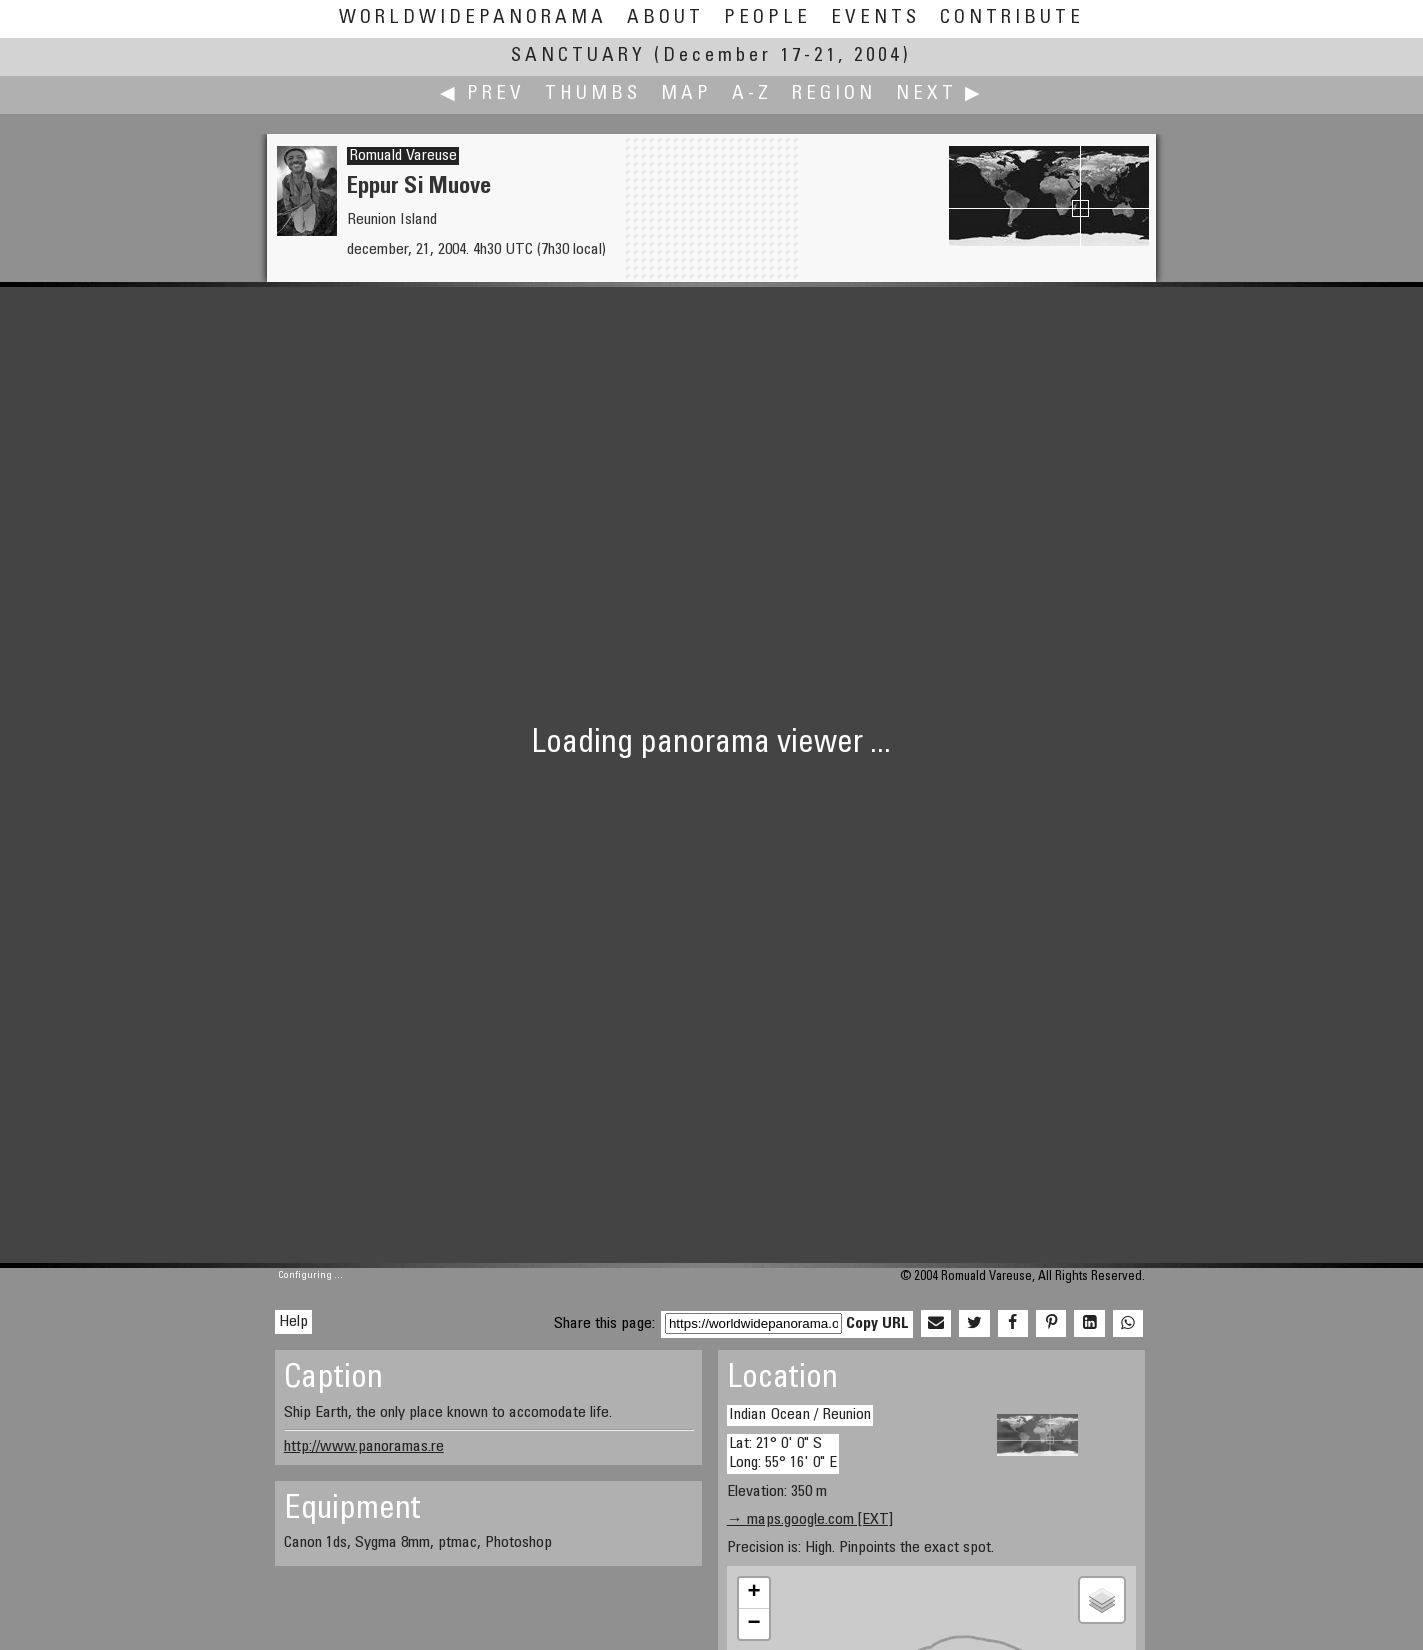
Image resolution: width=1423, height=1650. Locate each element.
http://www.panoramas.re (364, 1447)
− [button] (754, 1624)
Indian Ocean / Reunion (800, 1415)
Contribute (1012, 18)
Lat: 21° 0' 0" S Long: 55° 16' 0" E (783, 1453)
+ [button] (754, 1593)
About (665, 18)
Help (293, 1322)
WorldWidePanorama (473, 18)
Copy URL (877, 1324)
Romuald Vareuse (403, 156)
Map (686, 94)
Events (875, 18)
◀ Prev (482, 94)
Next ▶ (940, 94)
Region (834, 94)
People (767, 18)
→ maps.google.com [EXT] (810, 1520)
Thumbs (593, 94)
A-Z (752, 94)
